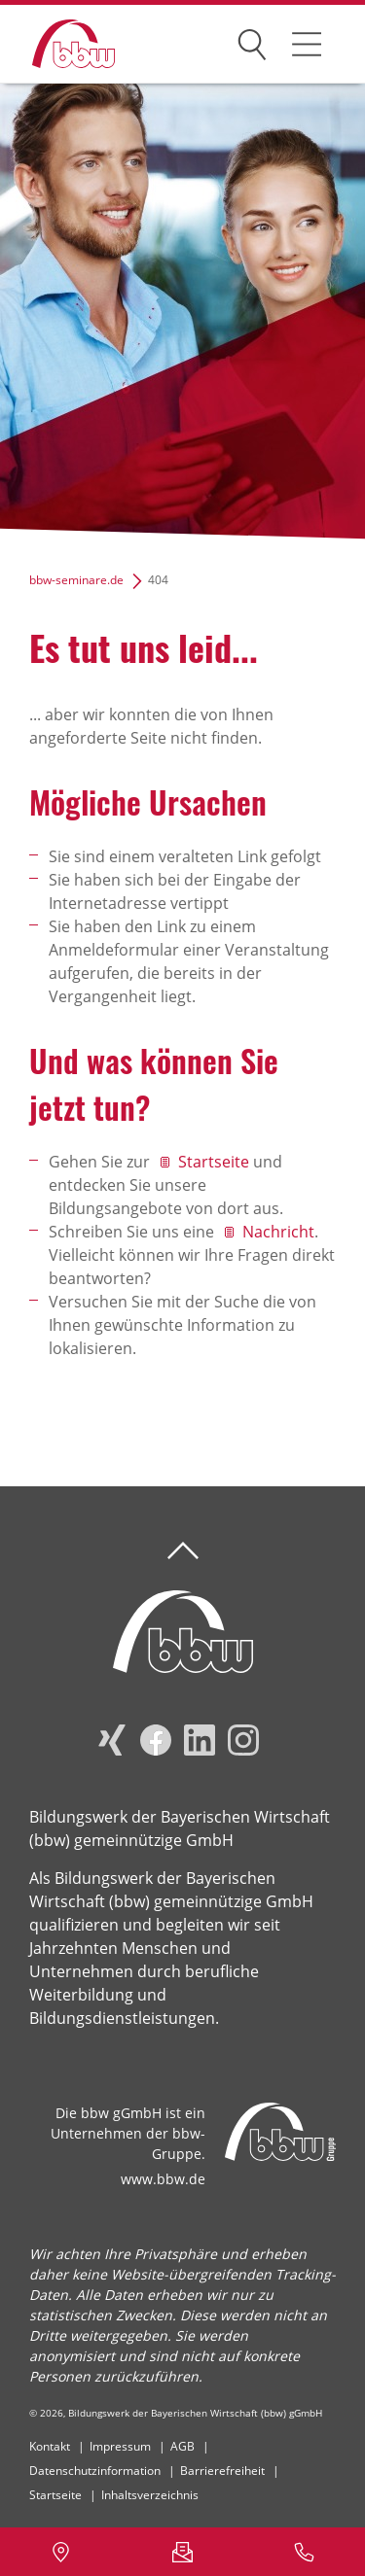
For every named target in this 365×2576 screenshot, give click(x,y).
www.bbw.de (163, 2179)
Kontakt (49, 2446)
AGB (182, 2446)
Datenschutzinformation (95, 2470)
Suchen (252, 41)
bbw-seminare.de (76, 580)
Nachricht (278, 1231)
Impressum (120, 2446)
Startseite (213, 1161)
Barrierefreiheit (222, 2470)
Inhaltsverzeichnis (150, 2495)
